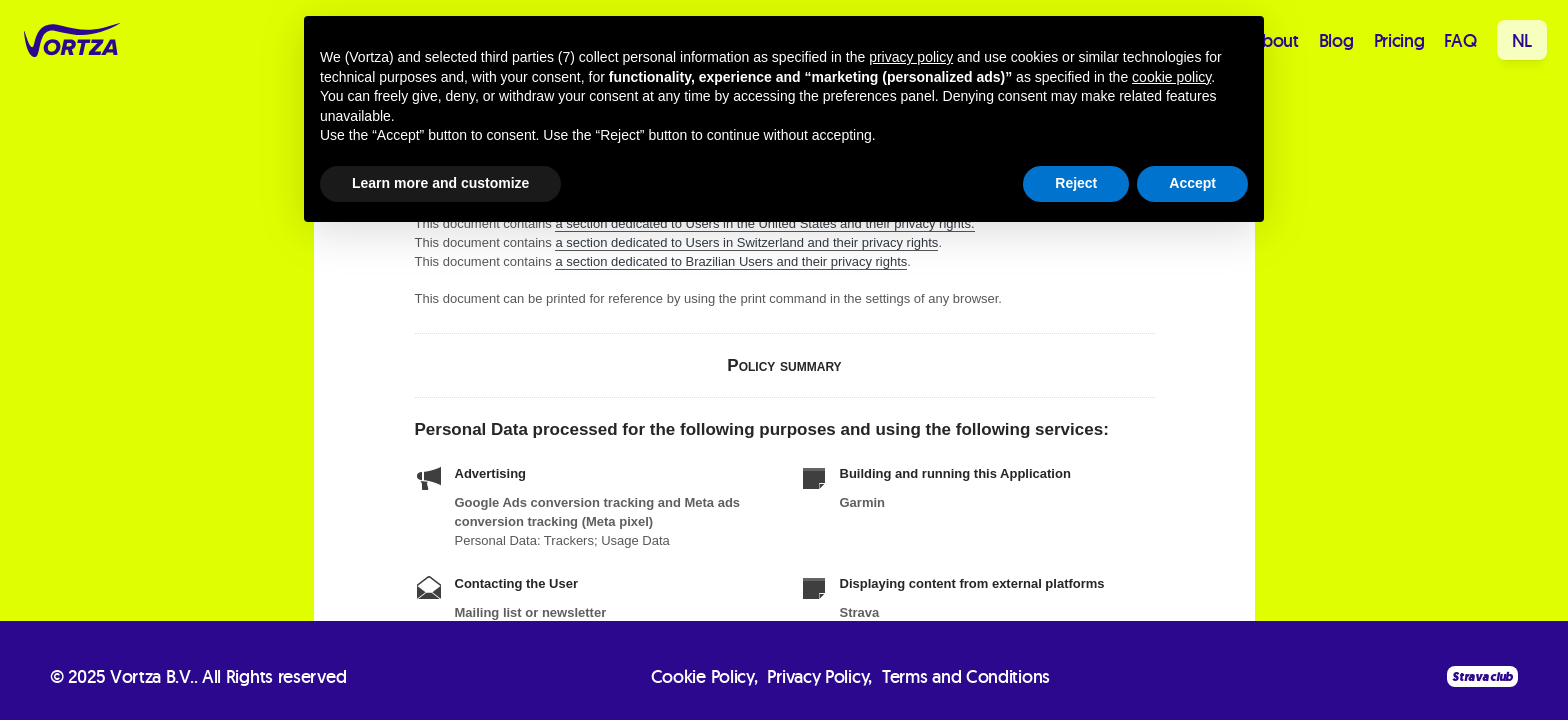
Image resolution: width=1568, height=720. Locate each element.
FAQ (1460, 40)
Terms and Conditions (966, 676)
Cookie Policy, (704, 676)
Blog (1336, 40)
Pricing (1399, 40)
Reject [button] (1076, 183)
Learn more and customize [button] (440, 183)
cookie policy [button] (1171, 77)
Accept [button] (1192, 183)
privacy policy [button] (911, 57)
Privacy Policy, (819, 676)
